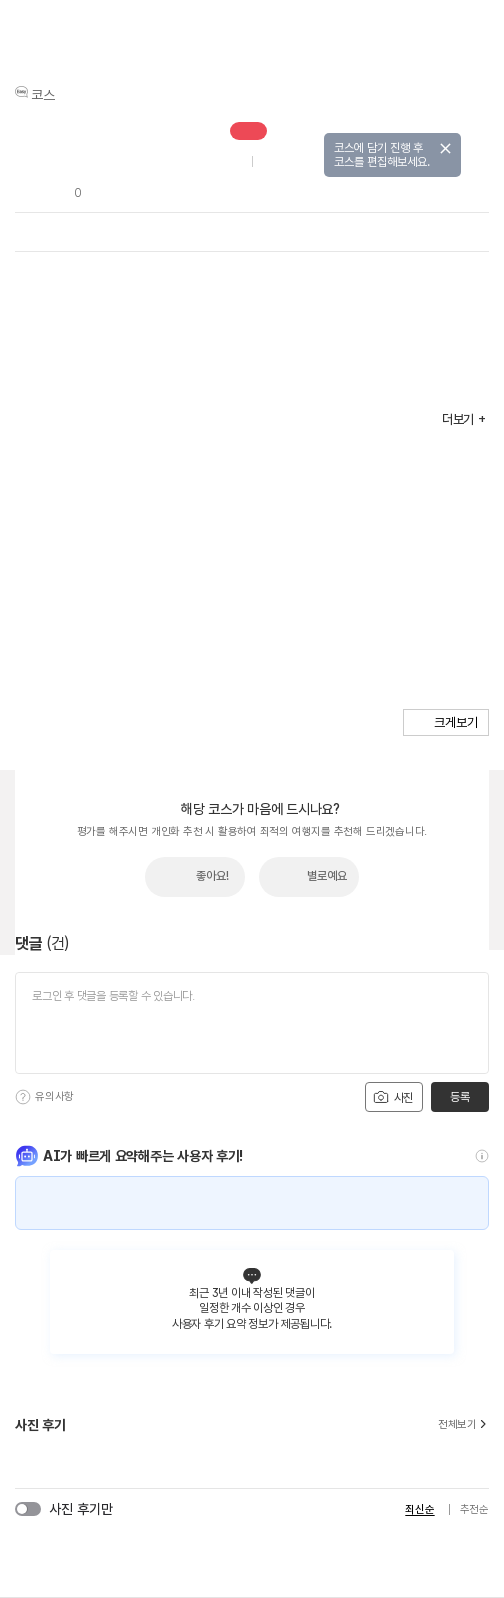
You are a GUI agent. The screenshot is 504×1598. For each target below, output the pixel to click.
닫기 (445, 148)
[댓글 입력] (252, 1023)
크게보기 (456, 722)
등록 (459, 1097)
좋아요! (212, 876)
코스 (43, 95)
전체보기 (463, 1425)
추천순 (474, 1509)
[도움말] (23, 1097)
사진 (393, 1097)
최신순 (419, 1509)
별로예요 (327, 876)
